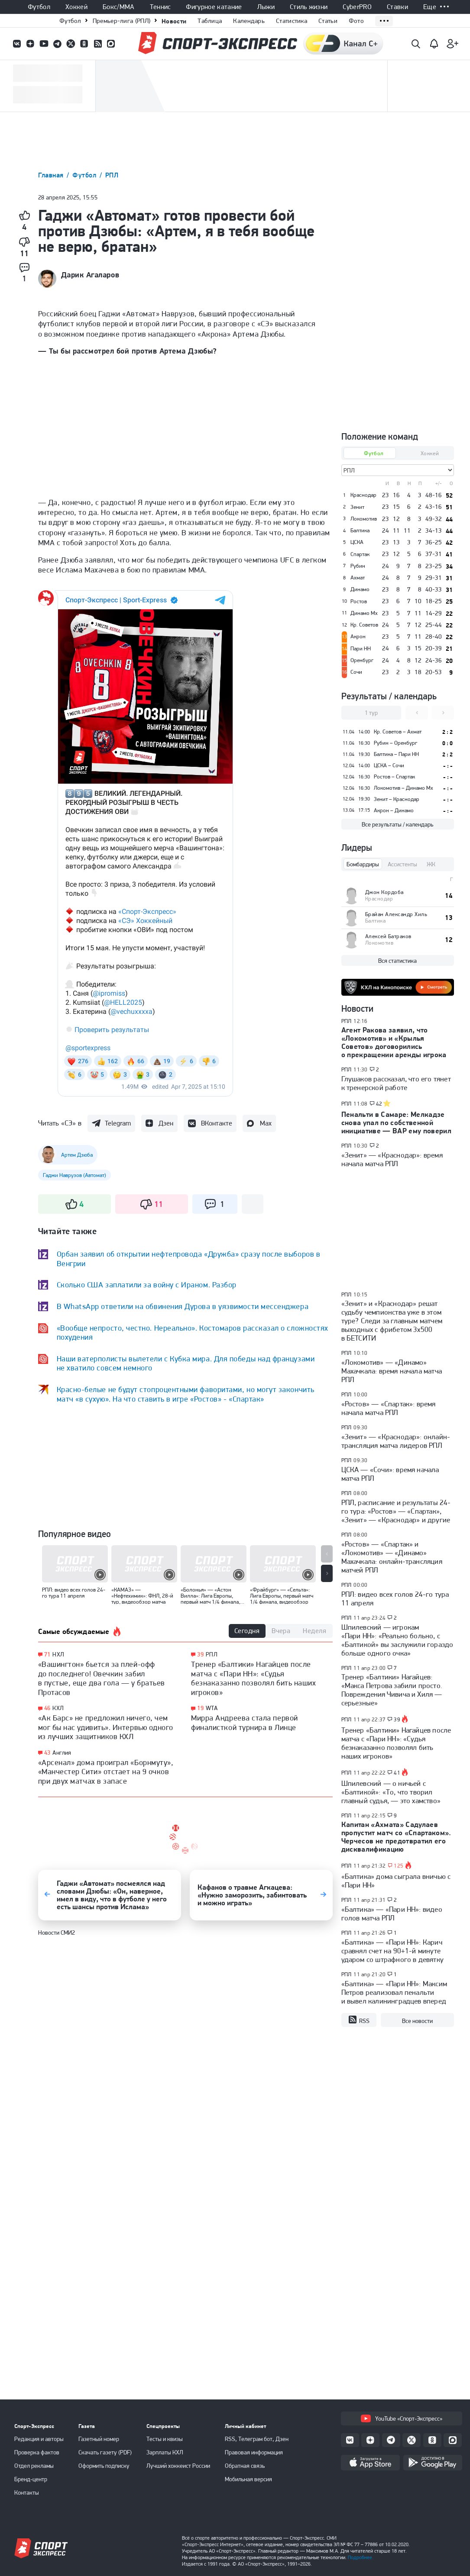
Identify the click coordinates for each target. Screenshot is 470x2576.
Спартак (360, 554)
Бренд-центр (30, 2479)
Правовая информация (254, 2452)
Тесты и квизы (164, 2438)
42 (379, 1104)
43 (47, 1752)
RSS (359, 2020)
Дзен (166, 1123)
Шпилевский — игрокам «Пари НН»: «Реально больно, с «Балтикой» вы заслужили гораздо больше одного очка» (397, 1640)
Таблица (210, 21)
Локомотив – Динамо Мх (403, 788)
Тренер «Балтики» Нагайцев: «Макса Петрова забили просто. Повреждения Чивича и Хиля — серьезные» (392, 1689)
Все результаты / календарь (397, 824)
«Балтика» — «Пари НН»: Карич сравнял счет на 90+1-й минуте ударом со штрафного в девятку (392, 1951)
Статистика (291, 21)
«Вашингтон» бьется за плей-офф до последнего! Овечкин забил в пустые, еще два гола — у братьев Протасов (101, 1678)
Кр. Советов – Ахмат (397, 731)
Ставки (397, 7)
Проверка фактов (36, 2452)
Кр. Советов (364, 625)
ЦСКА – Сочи (389, 765)
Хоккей (76, 7)
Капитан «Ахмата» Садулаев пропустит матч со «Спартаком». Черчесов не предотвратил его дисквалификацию (396, 1836)
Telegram (118, 1123)
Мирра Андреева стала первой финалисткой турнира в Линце (244, 1722)
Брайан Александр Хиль (396, 914)
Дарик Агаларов (90, 275)
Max (266, 1123)
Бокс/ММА (119, 7)
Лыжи (266, 7)
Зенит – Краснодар (396, 799)
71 (47, 1654)
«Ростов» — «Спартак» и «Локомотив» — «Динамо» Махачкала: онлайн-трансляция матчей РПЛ (391, 1557)
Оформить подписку (104, 2465)
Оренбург (361, 660)
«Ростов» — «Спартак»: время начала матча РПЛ (388, 1408)
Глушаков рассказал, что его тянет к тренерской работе (396, 1083)
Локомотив (363, 519)
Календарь (249, 21)
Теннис (160, 7)
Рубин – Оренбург (395, 743)
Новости (174, 21)
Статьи (327, 21)
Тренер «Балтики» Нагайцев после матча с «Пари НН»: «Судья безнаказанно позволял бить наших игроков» (253, 1678)
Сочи (356, 672)
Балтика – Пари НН (396, 754)
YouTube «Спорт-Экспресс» (401, 2418)
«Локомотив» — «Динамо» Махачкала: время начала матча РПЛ (391, 1371)
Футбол (39, 7)
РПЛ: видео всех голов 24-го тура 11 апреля (395, 1598)
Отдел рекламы (34, 2465)
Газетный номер (98, 2438)
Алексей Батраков (388, 936)
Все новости (417, 2020)
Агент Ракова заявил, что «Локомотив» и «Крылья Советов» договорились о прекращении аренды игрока (394, 1042)
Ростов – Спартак (394, 776)
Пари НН (360, 649)
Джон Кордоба (384, 892)
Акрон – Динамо (394, 810)
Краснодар (363, 495)
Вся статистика (397, 960)
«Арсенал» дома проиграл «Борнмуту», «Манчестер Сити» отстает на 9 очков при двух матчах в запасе (106, 1771)
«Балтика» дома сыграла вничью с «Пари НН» (396, 1880)
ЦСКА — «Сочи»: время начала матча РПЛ (390, 1474)
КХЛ (58, 1707)
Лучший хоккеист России (178, 2465)
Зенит (357, 507)
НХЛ (58, 1654)
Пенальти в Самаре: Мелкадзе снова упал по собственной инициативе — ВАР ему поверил (396, 1122)
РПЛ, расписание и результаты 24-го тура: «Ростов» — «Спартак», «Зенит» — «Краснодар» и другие (396, 1511)
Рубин (357, 566)
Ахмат (357, 578)
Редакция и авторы (39, 2438)
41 (397, 1773)
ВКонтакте (216, 1123)
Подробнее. (360, 2557)
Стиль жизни (309, 7)
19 (200, 1708)
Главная (52, 175)
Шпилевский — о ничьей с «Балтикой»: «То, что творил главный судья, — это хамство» (391, 1792)
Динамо (360, 589)
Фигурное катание (214, 7)
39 (200, 1654)
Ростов (358, 601)
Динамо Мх (364, 613)
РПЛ (111, 175)
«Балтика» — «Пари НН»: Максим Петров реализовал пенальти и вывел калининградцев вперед (394, 1992)
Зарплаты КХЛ (164, 2452)
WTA (211, 1707)
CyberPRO (357, 7)
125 (398, 1866)
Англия (61, 1752)
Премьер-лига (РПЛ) (121, 21)
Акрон (358, 637)
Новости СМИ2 (56, 1932)
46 (47, 1708)
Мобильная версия (248, 2479)
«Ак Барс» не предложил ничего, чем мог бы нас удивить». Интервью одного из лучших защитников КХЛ (105, 1727)
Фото (356, 21)
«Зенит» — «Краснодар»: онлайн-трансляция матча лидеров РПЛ (396, 1441)
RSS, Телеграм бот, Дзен (256, 2438)
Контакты (26, 2492)
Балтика (360, 530)
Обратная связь (245, 2465)
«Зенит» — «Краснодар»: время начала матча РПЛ (392, 1159)
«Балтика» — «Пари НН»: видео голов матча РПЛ (391, 1913)
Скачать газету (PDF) (105, 2452)
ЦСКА (356, 542)
